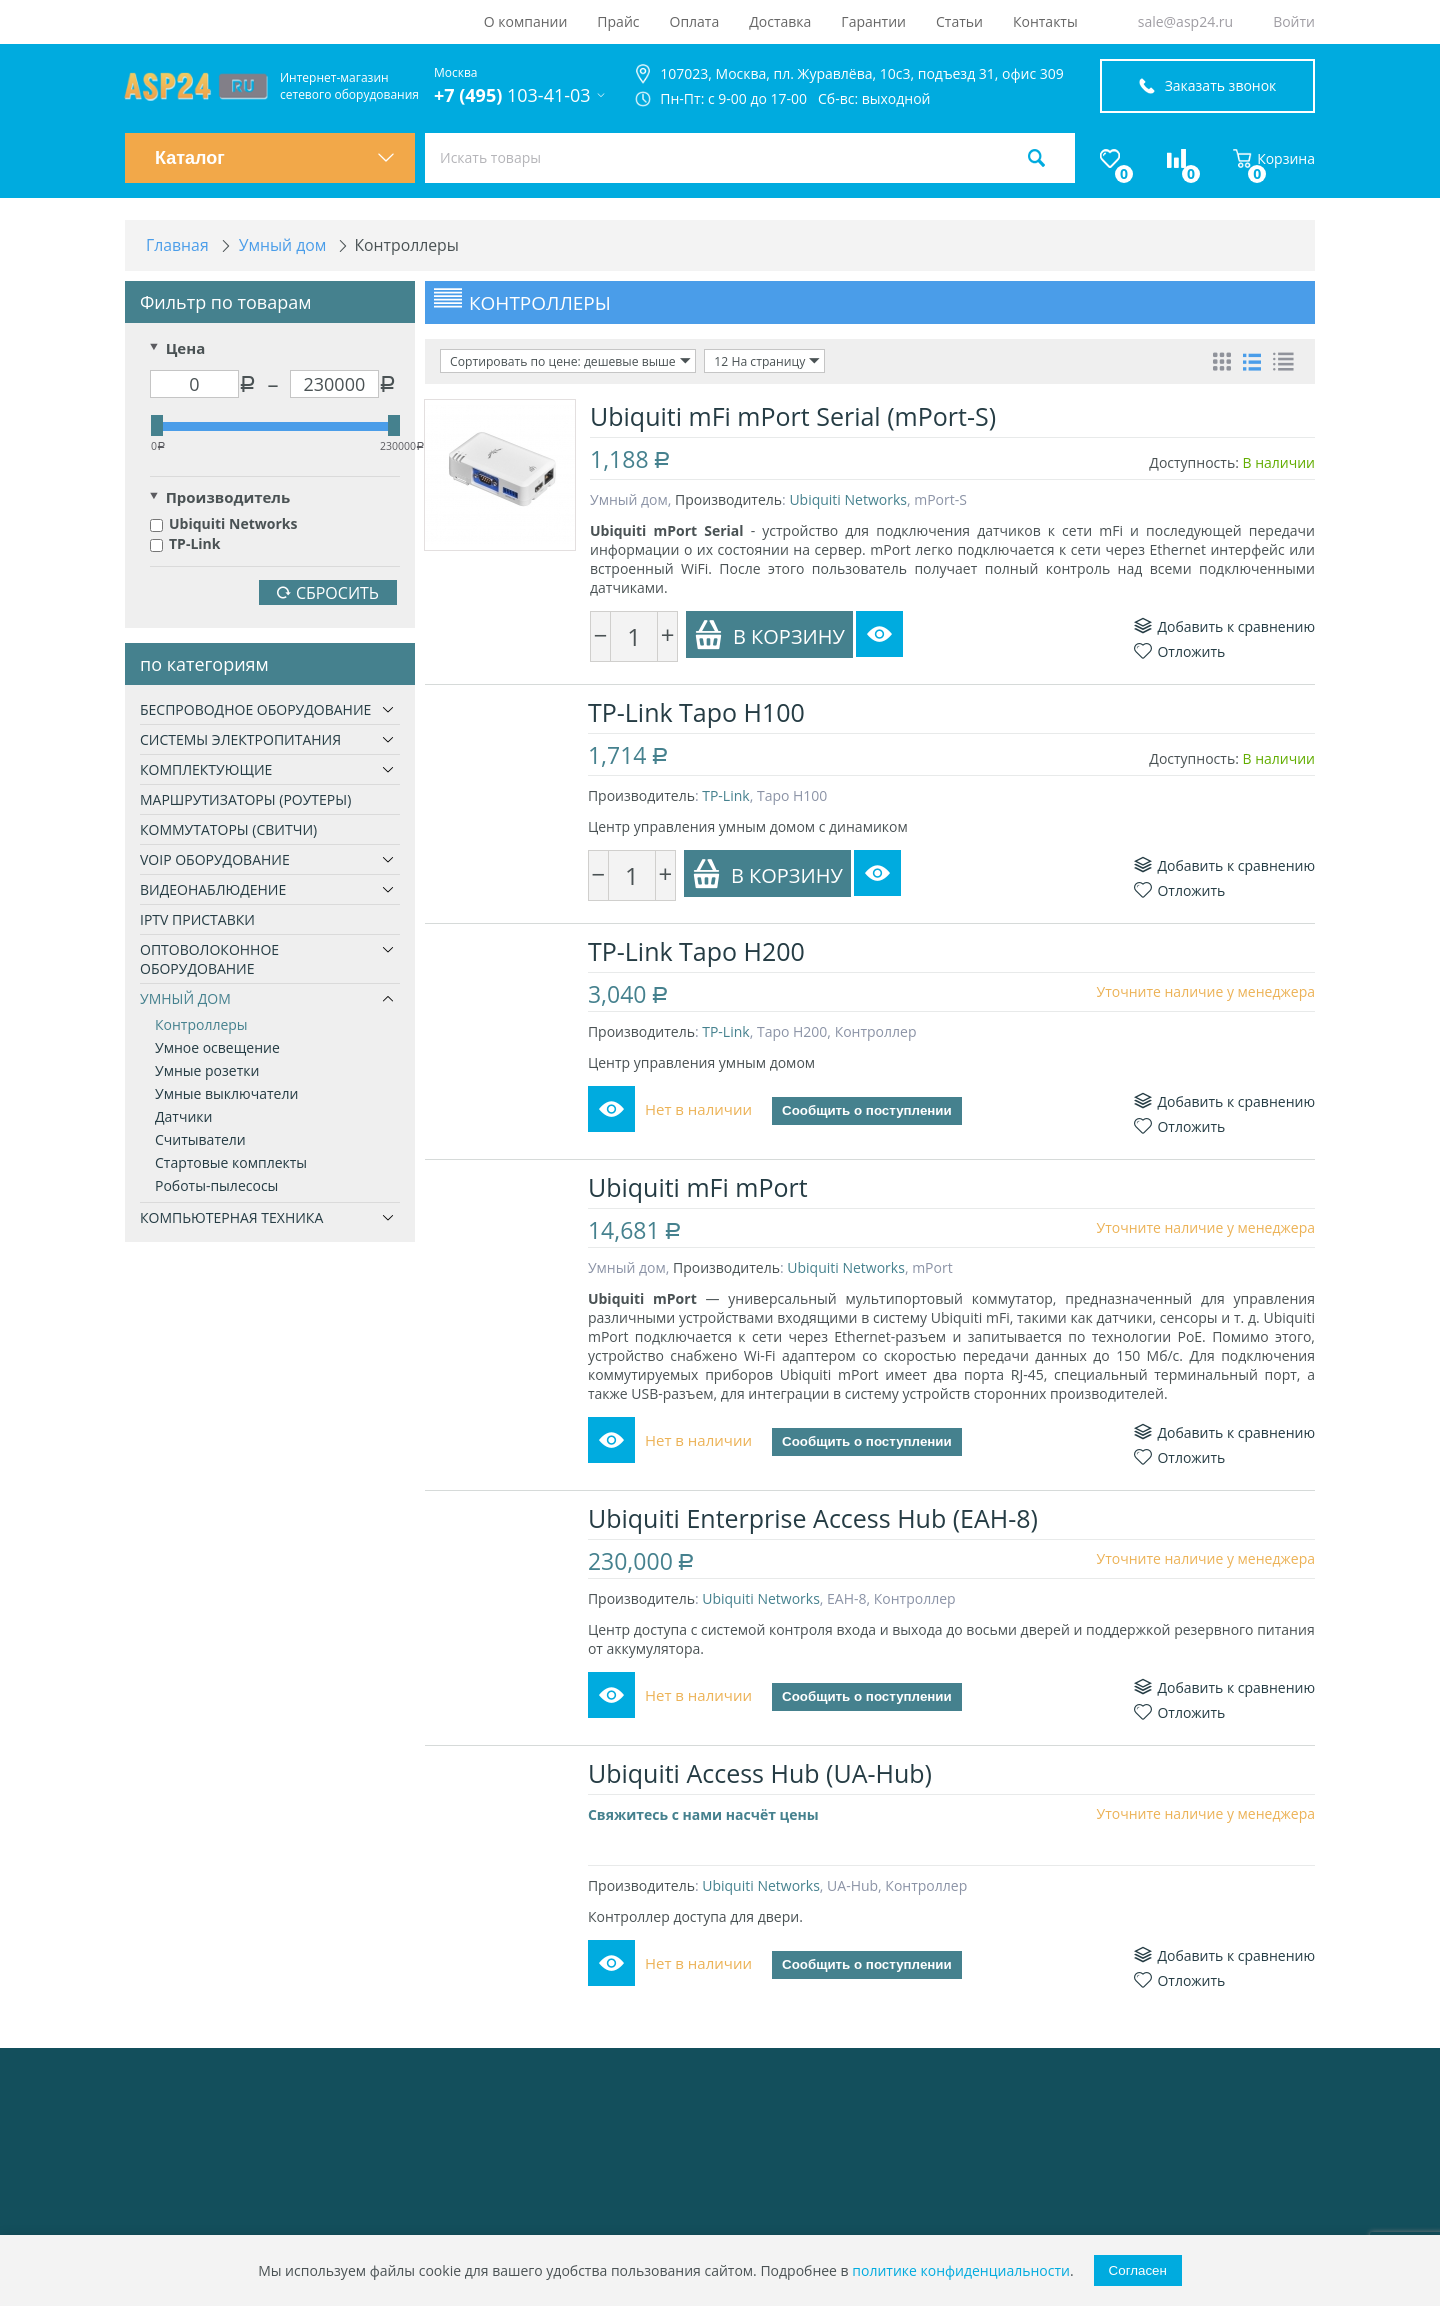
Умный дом (185, 999)
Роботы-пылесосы (216, 1186)
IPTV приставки (197, 920)
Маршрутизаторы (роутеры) (245, 800)
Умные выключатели (226, 1094)
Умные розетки (207, 1071)
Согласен (1138, 2270)
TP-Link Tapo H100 (698, 712)
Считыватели (200, 1140)
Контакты (1045, 21)
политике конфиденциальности (961, 2270)
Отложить (1179, 651)
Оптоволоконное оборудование (209, 960)
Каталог (275, 158)
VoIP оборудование (215, 860)
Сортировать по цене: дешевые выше (569, 361)
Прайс (618, 21)
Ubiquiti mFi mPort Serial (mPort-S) (793, 416)
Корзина (1274, 158)
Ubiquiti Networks (223, 524)
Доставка (780, 21)
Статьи (959, 21)
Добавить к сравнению (1224, 626)
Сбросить (328, 594)
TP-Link (185, 544)
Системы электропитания (240, 740)
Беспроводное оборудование (255, 710)
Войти (1294, 21)
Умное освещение (217, 1048)
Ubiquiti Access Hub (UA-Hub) (762, 1792)
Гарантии (873, 21)
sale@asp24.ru (1185, 21)
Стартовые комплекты (231, 1163)
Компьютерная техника (231, 1218)
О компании (526, 21)
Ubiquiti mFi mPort (700, 1187)
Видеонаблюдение (213, 890)
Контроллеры (201, 1025)
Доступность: (1194, 462)
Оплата (695, 21)
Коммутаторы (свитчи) (228, 830)
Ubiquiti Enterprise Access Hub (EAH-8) (815, 1537)
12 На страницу (763, 361)
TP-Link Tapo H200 (698, 951)
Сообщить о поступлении (869, 1111)
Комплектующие (206, 770)
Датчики (183, 1117)
